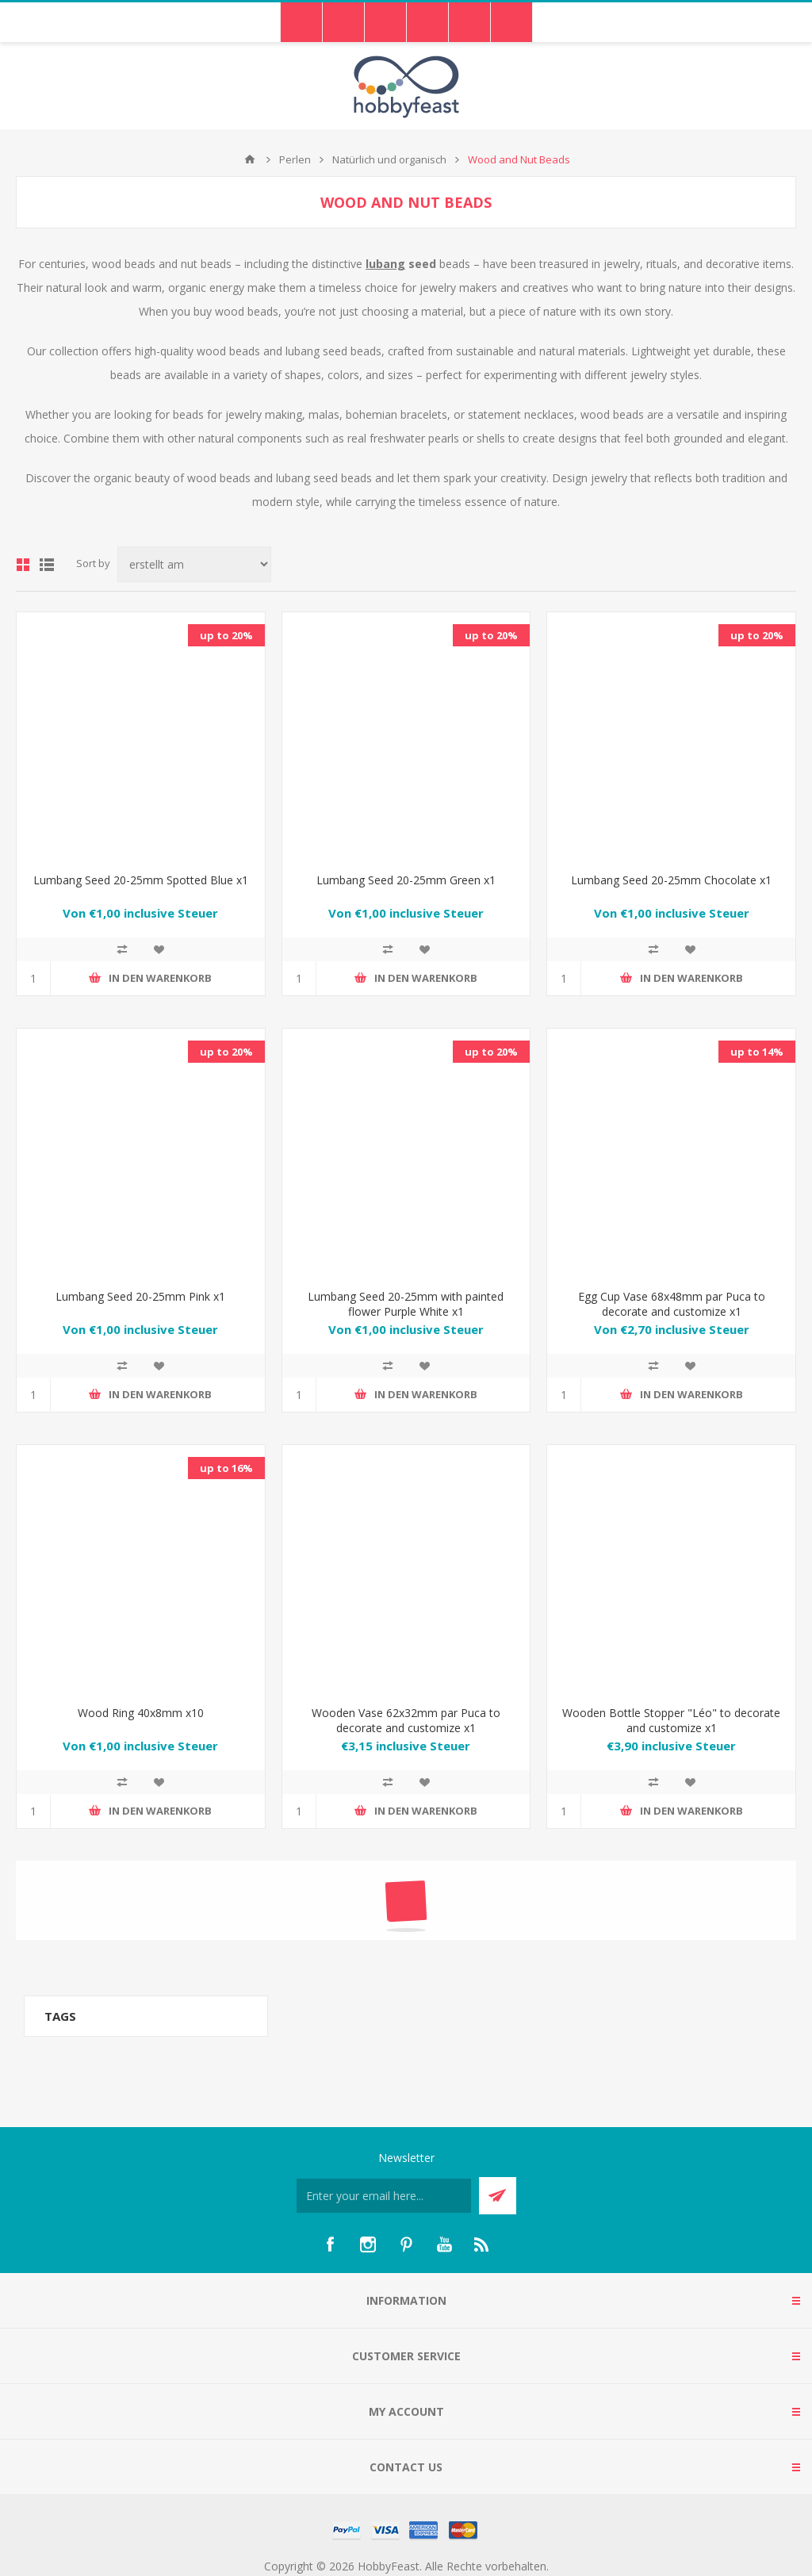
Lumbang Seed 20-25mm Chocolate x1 (671, 879)
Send (497, 2195)
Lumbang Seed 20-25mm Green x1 (406, 879)
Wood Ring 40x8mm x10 (141, 1712)
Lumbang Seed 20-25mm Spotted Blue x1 (140, 879)
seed (402, 263)
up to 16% (226, 1468)
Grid (23, 564)
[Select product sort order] (194, 564)
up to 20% (226, 635)
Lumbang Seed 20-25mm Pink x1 (140, 1296)
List (47, 564)
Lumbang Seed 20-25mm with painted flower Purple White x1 (406, 1304)
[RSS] (482, 2244)
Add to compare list (122, 949)
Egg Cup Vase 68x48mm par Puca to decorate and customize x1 (671, 1304)
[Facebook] (330, 2244)
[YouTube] (444, 2244)
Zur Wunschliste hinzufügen (158, 949)
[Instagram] (368, 2244)
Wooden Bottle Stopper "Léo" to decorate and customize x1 (671, 1720)
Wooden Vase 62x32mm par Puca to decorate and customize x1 (406, 1720)
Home (250, 159)
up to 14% (756, 1052)
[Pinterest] (406, 2244)
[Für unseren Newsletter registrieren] (384, 2196)
